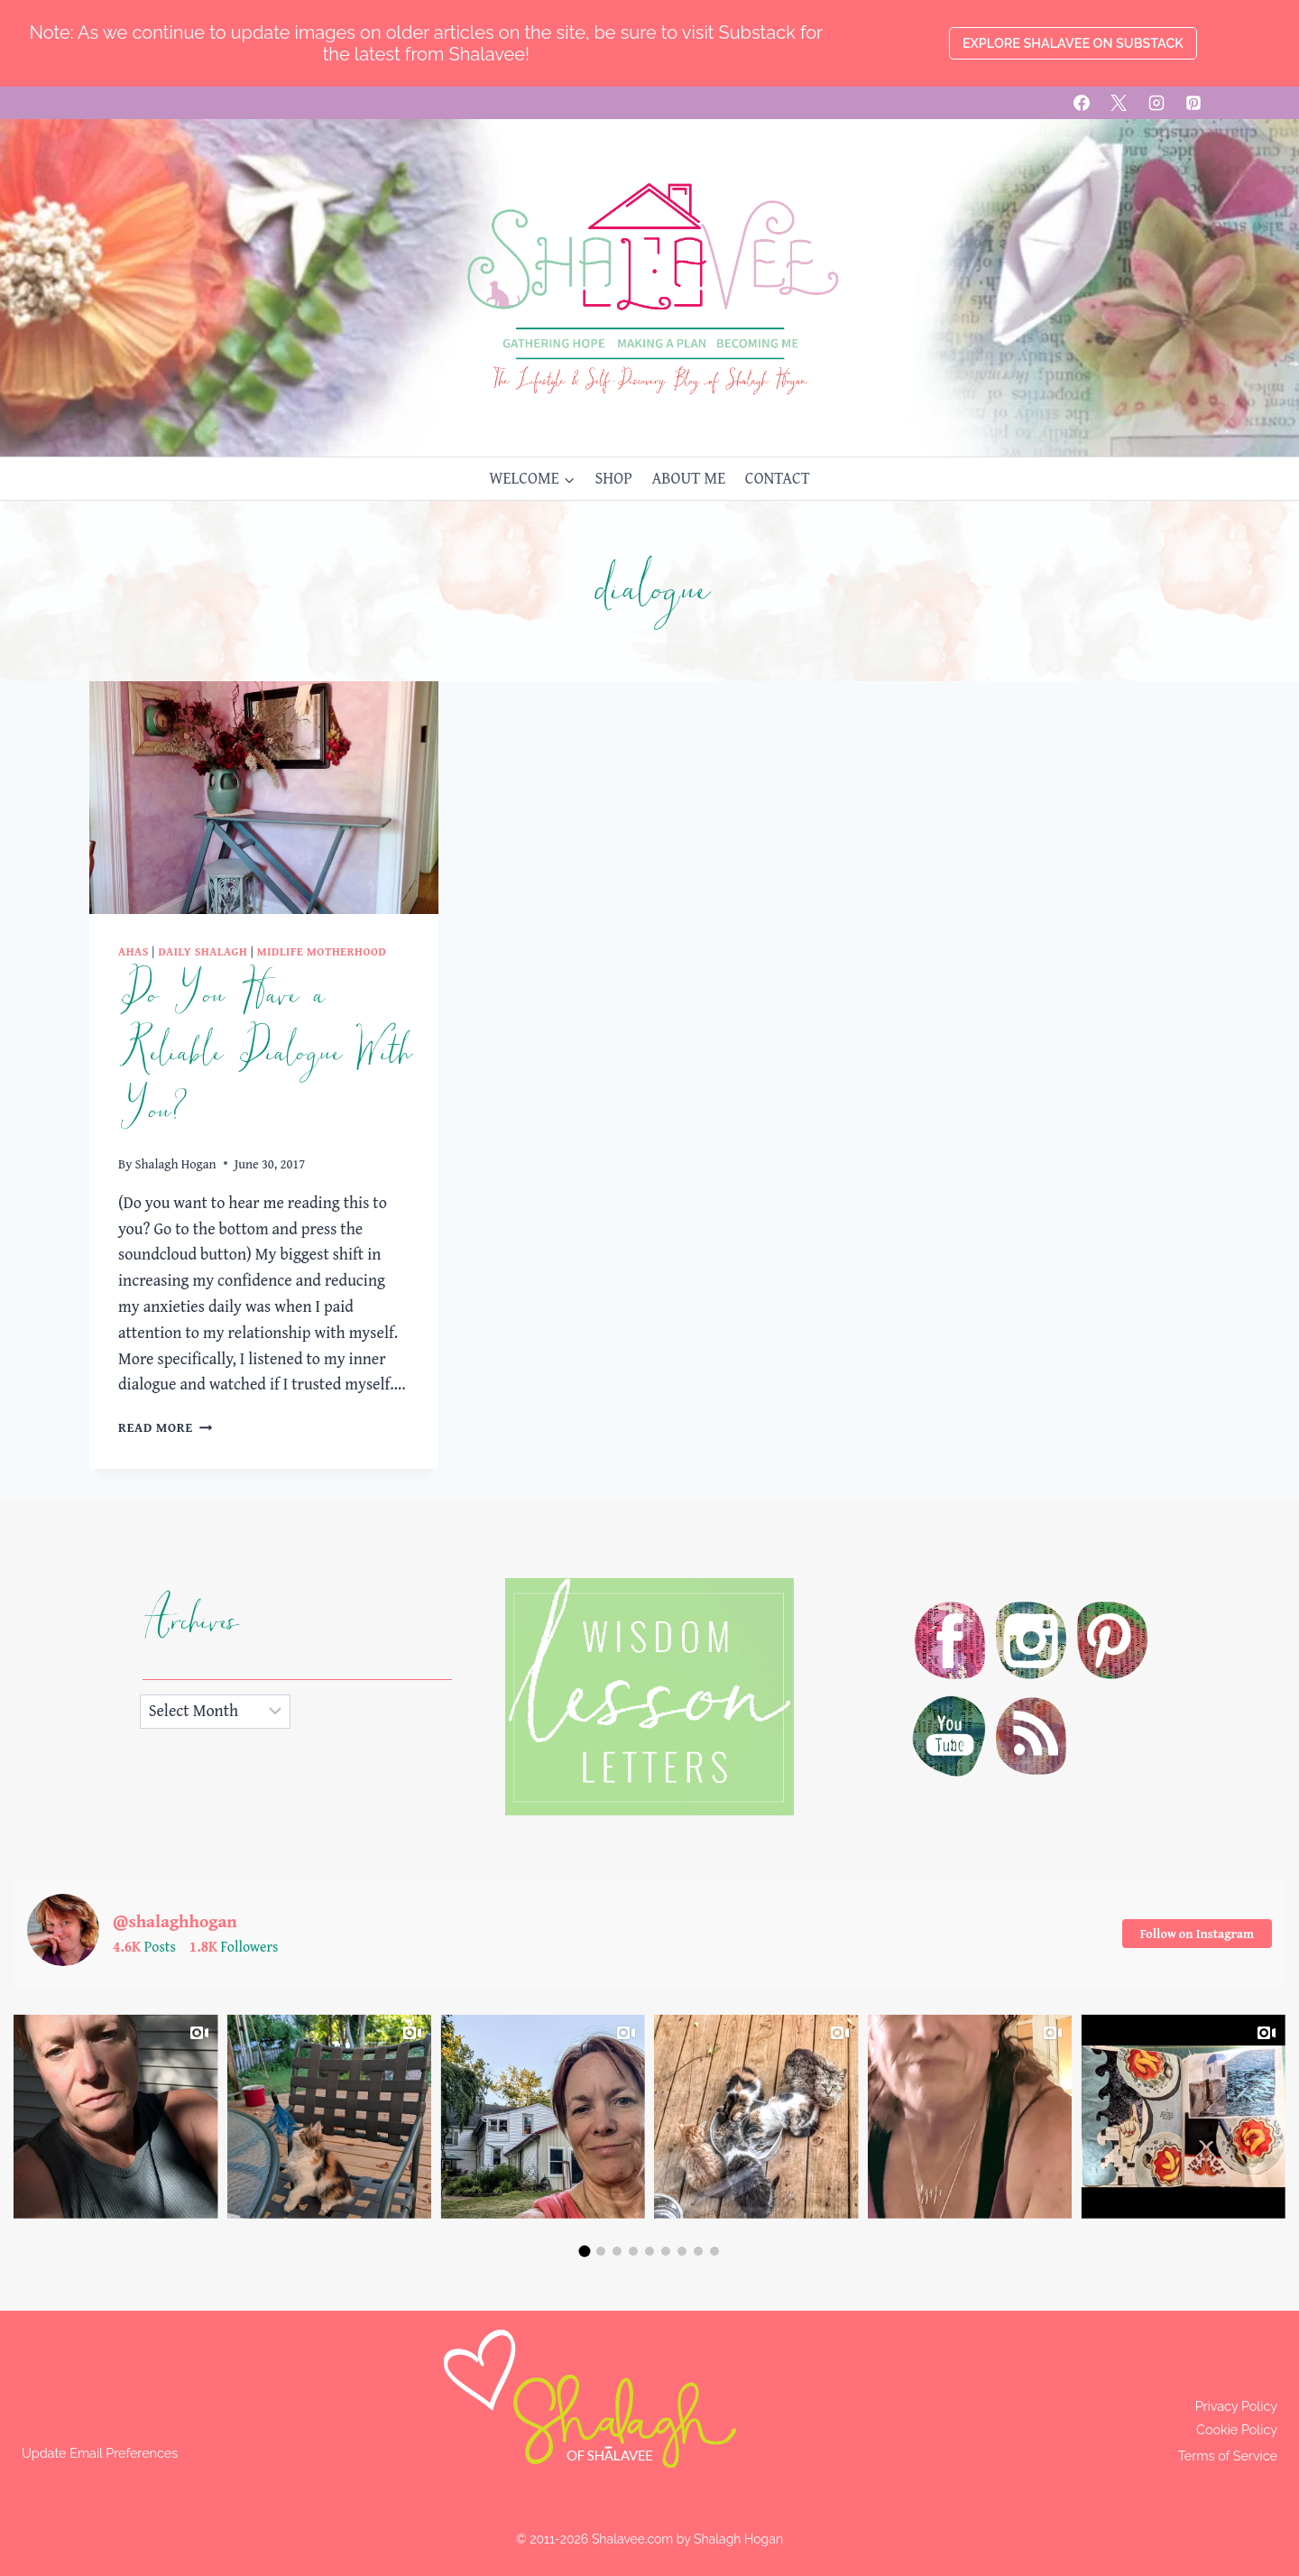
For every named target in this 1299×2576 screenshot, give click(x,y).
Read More (165, 1426)
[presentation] (263, 797)
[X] (1118, 103)
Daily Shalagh (202, 951)
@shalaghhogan (177, 1921)
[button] (585, 2251)
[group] (116, 2116)
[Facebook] (1081, 103)
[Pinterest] (1193, 103)
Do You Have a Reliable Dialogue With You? (264, 1053)
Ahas (133, 951)
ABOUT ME (688, 478)
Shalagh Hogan (175, 1163)
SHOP (612, 478)
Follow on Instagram (1197, 1934)
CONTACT (777, 478)
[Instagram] (1156, 103)
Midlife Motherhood (322, 951)
